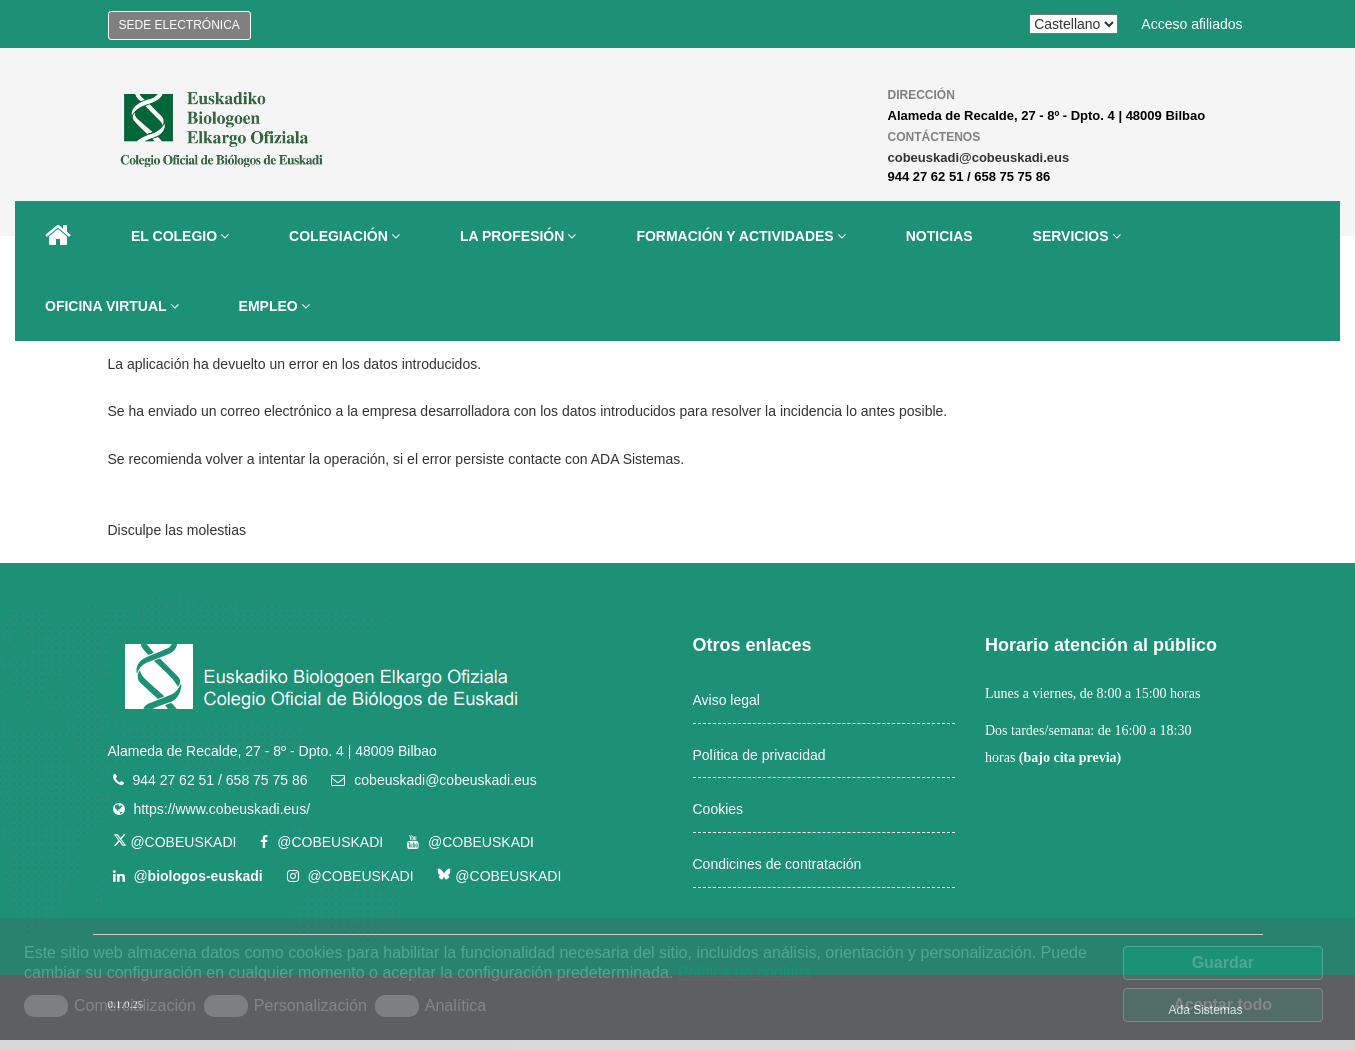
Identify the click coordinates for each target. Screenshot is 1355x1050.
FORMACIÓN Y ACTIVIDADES (740, 236)
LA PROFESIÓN (518, 236)
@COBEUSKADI (175, 842)
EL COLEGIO (180, 236)
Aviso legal (726, 700)
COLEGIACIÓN (344, 236)
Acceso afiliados (1191, 24)
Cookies (718, 809)
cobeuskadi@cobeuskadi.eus (979, 157)
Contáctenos (934, 137)
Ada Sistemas (1205, 1010)
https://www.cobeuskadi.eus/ (221, 809)
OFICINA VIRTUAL (112, 306)
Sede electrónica (179, 25)
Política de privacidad (759, 755)
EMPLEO (274, 306)
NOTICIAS (939, 236)
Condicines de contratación (777, 864)
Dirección (921, 95)
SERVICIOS (1077, 236)
